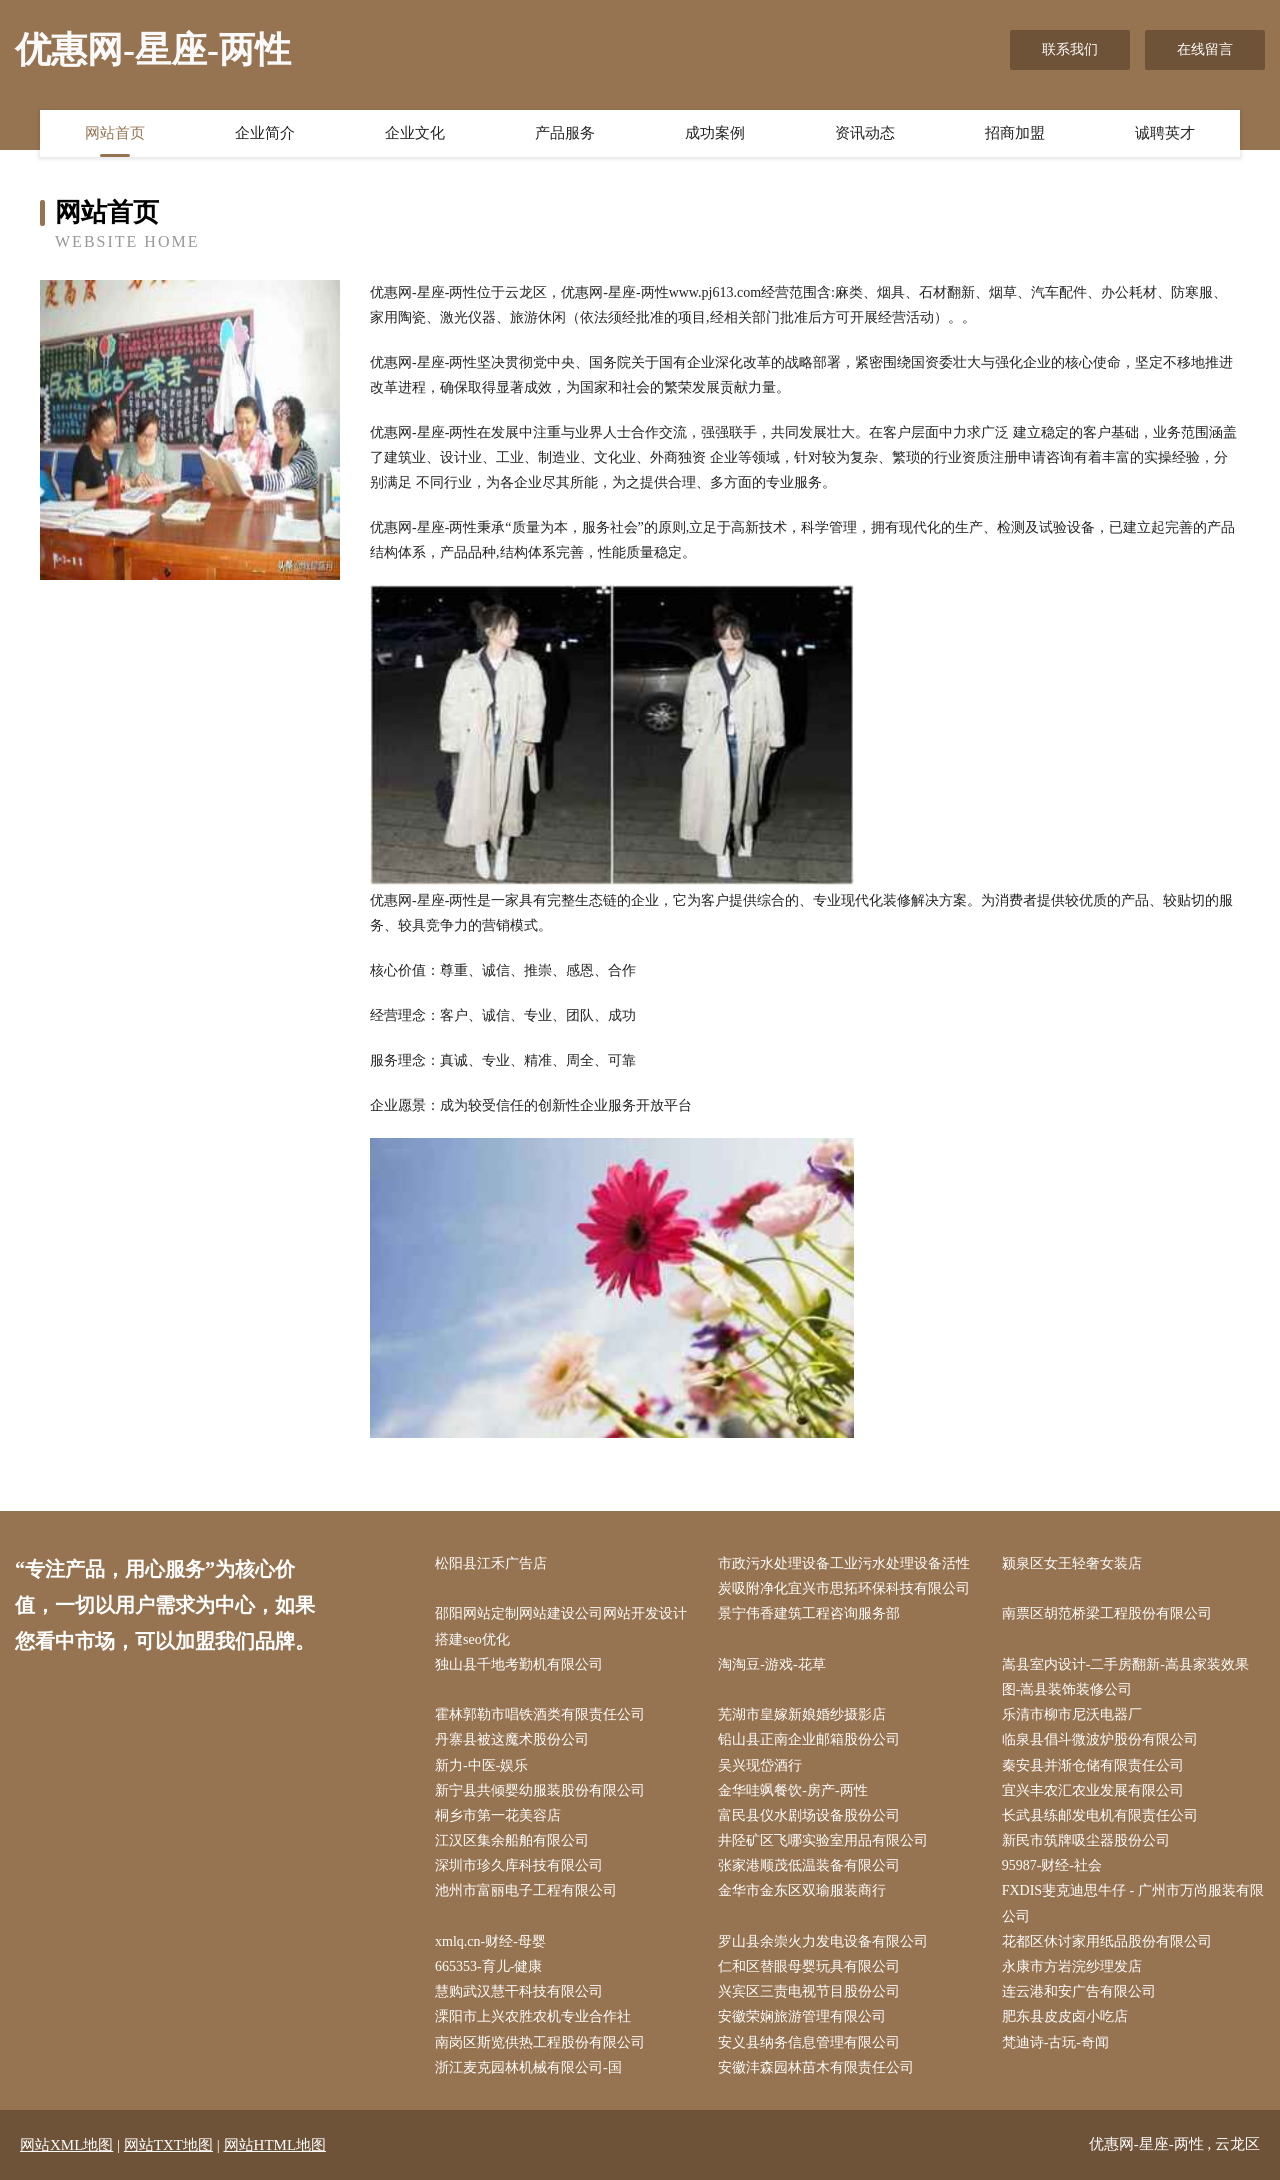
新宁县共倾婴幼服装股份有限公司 (540, 1790)
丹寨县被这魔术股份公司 (512, 1739)
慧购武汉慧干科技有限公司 (519, 1991)
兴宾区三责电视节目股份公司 (809, 1991)
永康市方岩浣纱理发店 (1072, 1966)
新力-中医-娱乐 (481, 1765)
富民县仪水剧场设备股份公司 (809, 1815)
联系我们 (1070, 49)
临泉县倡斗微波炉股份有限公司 (1100, 1739)
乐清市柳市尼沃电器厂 (1072, 1714)
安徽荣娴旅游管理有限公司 (802, 2016)
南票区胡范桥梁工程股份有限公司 (1107, 1613)
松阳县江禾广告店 (491, 1563)
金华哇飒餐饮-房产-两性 (792, 1790)
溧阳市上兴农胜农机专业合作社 (533, 2016)
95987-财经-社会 (1052, 1865)
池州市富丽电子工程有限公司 (526, 1890)
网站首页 (115, 133)
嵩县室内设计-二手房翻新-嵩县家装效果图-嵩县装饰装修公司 (1125, 1677)
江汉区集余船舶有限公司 (512, 1840)
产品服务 (565, 133)
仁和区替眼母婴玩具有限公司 (809, 1966)
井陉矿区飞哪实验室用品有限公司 (823, 1840)
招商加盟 (1015, 133)
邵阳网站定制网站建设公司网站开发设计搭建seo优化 (561, 1626)
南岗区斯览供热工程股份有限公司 (540, 2042)
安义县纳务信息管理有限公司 (809, 2042)
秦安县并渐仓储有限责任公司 (1093, 1765)
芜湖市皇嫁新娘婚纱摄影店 (802, 1714)
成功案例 (715, 133)
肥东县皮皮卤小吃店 (1065, 2016)
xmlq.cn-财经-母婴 (490, 1941)
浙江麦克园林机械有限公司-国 (528, 2067)
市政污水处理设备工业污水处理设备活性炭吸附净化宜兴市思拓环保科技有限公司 (844, 1576)
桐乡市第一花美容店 (498, 1815)
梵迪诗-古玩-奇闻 (1055, 2042)
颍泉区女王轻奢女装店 (1072, 1563)
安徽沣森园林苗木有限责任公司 (816, 2067)
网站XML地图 (66, 2145)
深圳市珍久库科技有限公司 (519, 1865)
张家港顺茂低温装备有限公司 (809, 1865)
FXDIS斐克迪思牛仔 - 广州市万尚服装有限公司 (1133, 1903)
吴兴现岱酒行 (760, 1765)
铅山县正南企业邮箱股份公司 (809, 1739)
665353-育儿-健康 (488, 1966)
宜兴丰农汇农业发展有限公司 (1093, 1790)
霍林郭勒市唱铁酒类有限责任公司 (540, 1714)
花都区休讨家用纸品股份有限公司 (1107, 1941)
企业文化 (415, 133)
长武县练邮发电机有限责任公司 (1100, 1815)
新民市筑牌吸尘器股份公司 (1086, 1840)
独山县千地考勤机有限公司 (519, 1664)
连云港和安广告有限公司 (1079, 1991)
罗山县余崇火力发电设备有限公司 (823, 1941)
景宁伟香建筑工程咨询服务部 (809, 1613)
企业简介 (265, 133)
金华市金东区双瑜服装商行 (802, 1890)
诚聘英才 (1165, 133)
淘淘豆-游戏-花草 (771, 1664)
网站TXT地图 (168, 2145)
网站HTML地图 (275, 2145)
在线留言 (1205, 49)
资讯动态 (865, 133)
